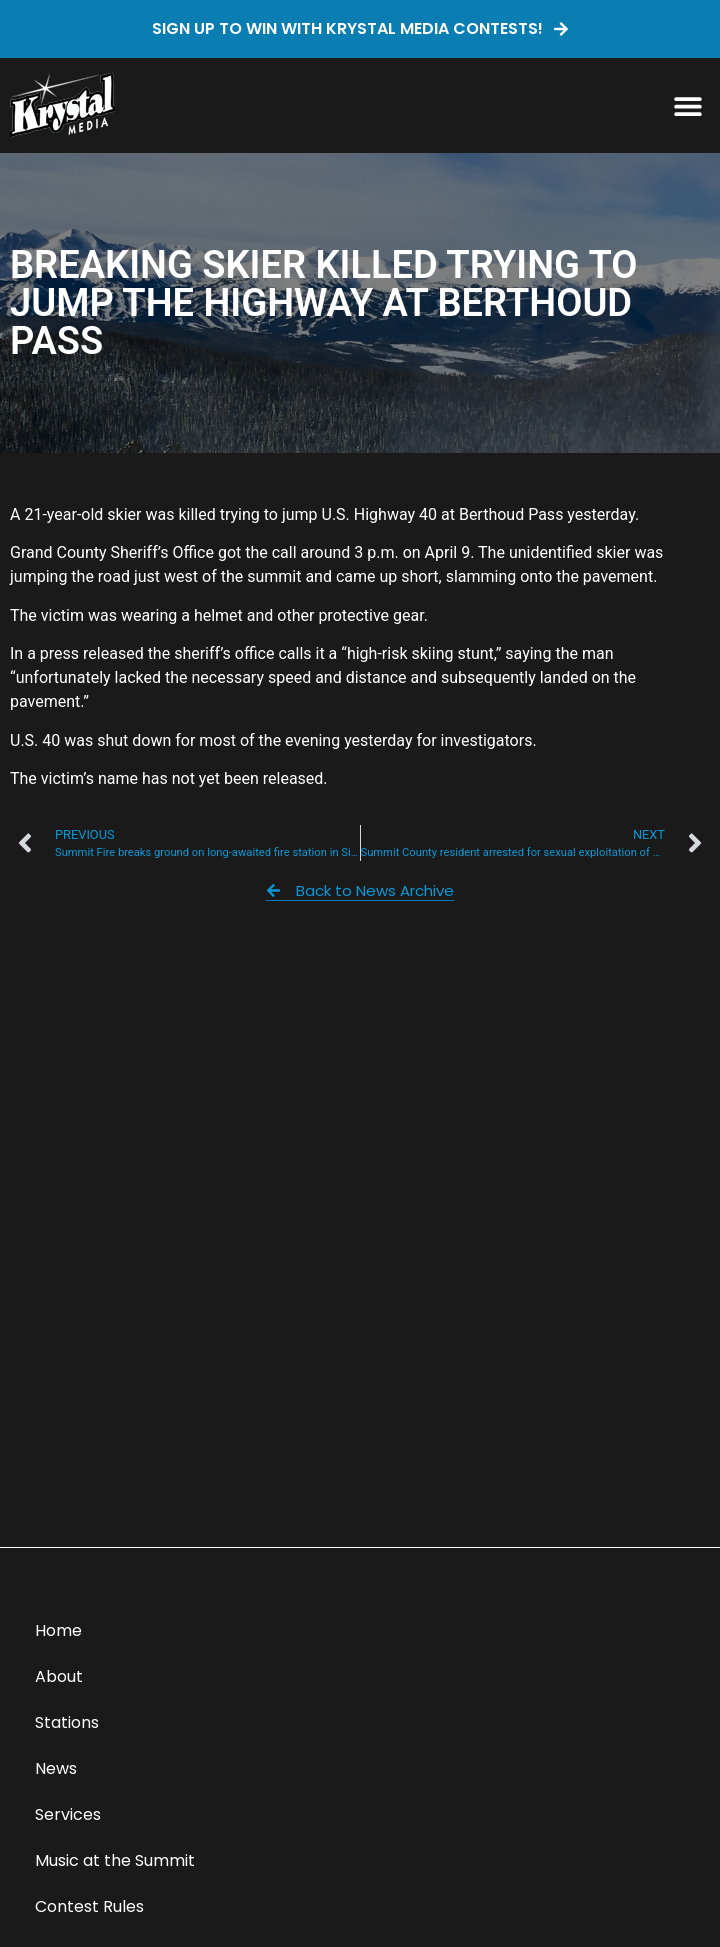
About (59, 1676)
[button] (687, 105)
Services (68, 1814)
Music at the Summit (115, 1860)
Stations (67, 1722)
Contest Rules (89, 1906)
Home (58, 1630)
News (56, 1768)
